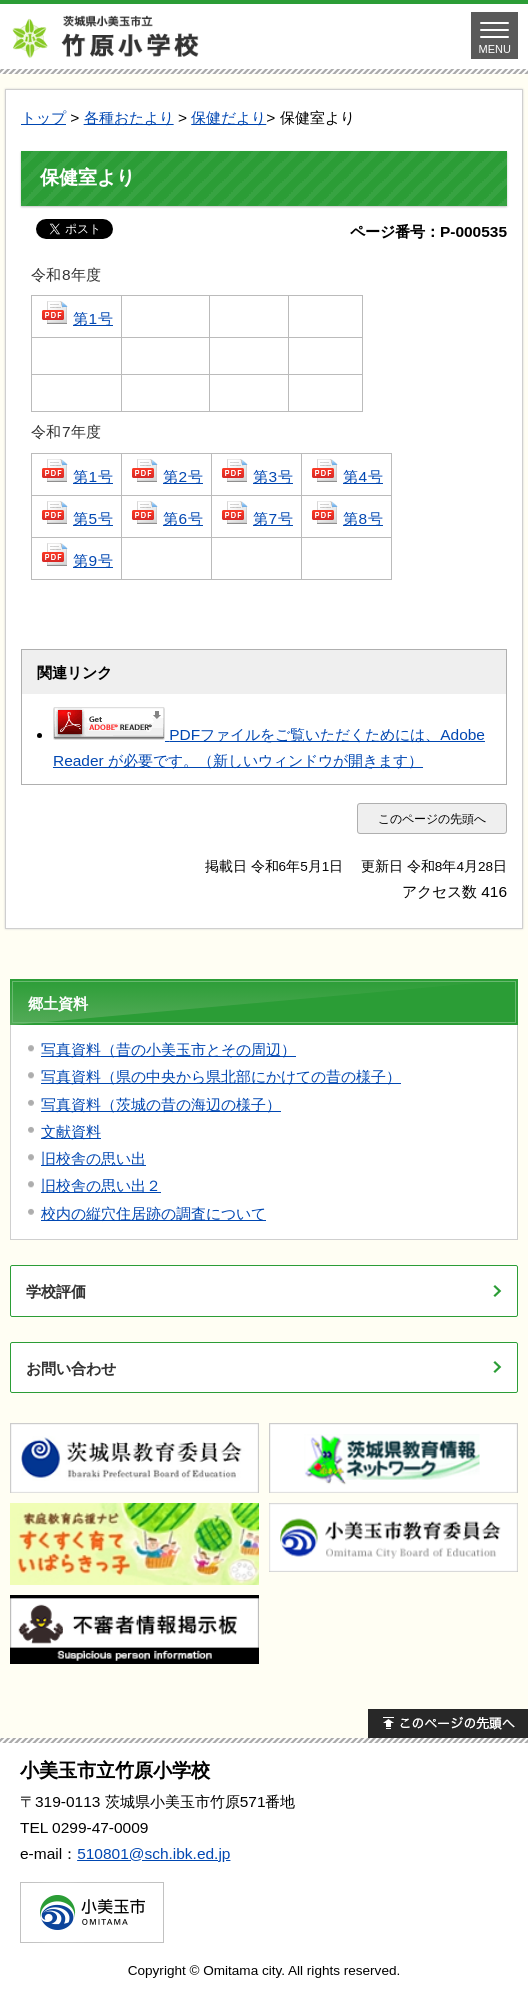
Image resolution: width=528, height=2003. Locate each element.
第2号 (166, 476)
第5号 (76, 518)
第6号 (166, 518)
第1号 (76, 318)
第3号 (256, 476)
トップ (43, 117)
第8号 (346, 518)
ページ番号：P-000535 (428, 231)
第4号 (346, 476)
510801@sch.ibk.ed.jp (153, 1853)
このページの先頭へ (432, 818)
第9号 (76, 560)
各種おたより (129, 117)
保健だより (228, 117)
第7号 (256, 518)
